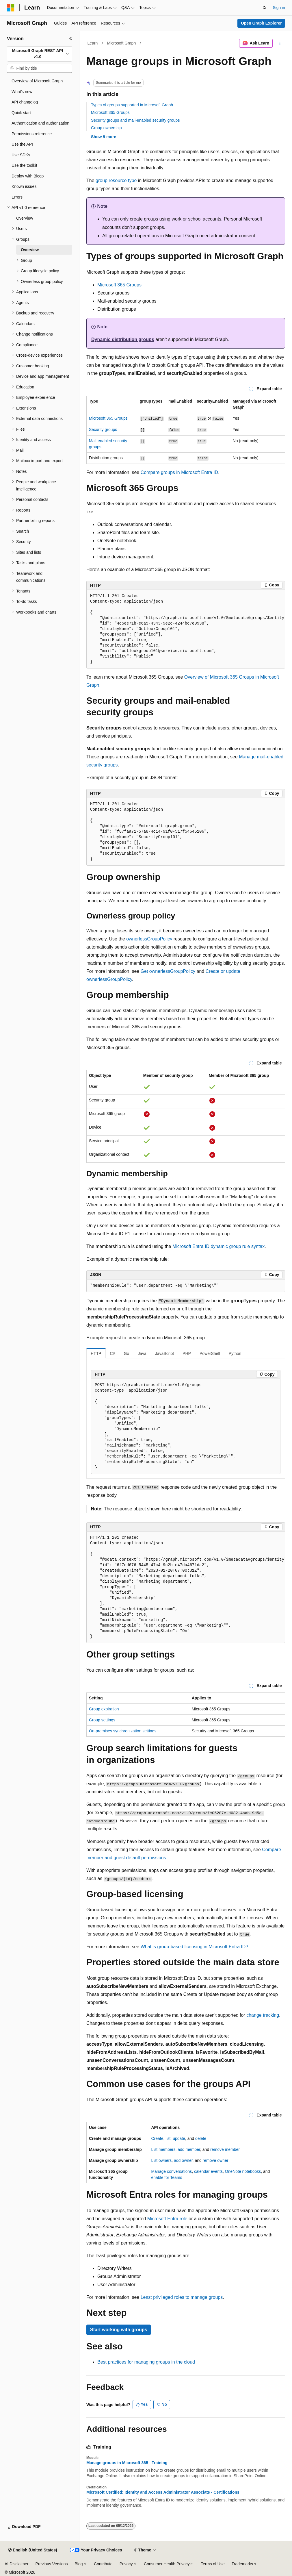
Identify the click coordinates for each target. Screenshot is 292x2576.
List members (163, 2149)
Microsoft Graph (121, 43)
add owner (183, 2160)
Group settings (102, 1720)
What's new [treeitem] (22, 91)
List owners (161, 2160)
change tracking (262, 2015)
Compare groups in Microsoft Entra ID (179, 472)
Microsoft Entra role (167, 2218)
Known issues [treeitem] (24, 186)
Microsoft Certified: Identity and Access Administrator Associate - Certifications (162, 2492)
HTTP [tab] (96, 1353)
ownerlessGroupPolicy (149, 938)
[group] (185, 629)
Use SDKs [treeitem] (21, 155)
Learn (93, 43)
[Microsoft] (10, 8)
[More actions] (280, 43)
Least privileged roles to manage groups (182, 2297)
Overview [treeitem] (24, 218)
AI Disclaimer (16, 2564)
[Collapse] (71, 39)
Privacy (126, 2564)
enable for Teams (166, 2177)
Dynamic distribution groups (122, 339)
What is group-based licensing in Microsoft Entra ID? (194, 1946)
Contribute (103, 2564)
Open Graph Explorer (261, 23)
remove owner (215, 2160)
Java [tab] (142, 1353)
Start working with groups (118, 2329)
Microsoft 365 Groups (110, 112)
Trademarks (242, 2564)
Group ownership (106, 127)
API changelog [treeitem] (25, 102)
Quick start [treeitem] (21, 112)
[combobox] (39, 54)
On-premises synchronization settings (122, 1731)
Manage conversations (171, 2171)
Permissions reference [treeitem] (32, 134)
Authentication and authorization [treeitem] (40, 123)
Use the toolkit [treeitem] (24, 165)
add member (189, 2149)
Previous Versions (51, 2564)
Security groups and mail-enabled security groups (135, 120)
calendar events (208, 2171)
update (179, 2138)
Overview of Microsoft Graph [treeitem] (37, 81)
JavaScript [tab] (164, 1353)
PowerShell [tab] (210, 1353)
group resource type (116, 180)
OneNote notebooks (243, 2171)
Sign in (279, 7)
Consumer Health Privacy (167, 2564)
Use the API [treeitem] (22, 144)
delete (200, 2138)
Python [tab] (235, 1353)
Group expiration (104, 1709)
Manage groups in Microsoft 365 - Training (127, 2462)
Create (157, 2138)
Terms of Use (212, 2564)
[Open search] (264, 8)
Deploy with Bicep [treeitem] (28, 176)
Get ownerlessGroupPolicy (168, 971)
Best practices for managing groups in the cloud (146, 2362)
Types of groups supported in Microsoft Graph (132, 105)
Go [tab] (126, 1353)
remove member (225, 2149)
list (167, 2138)
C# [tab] (112, 1353)
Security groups (103, 429)
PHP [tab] (187, 1353)
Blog (79, 2564)
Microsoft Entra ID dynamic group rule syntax (218, 1246)
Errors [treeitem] (17, 197)
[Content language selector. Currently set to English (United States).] (32, 2550)
